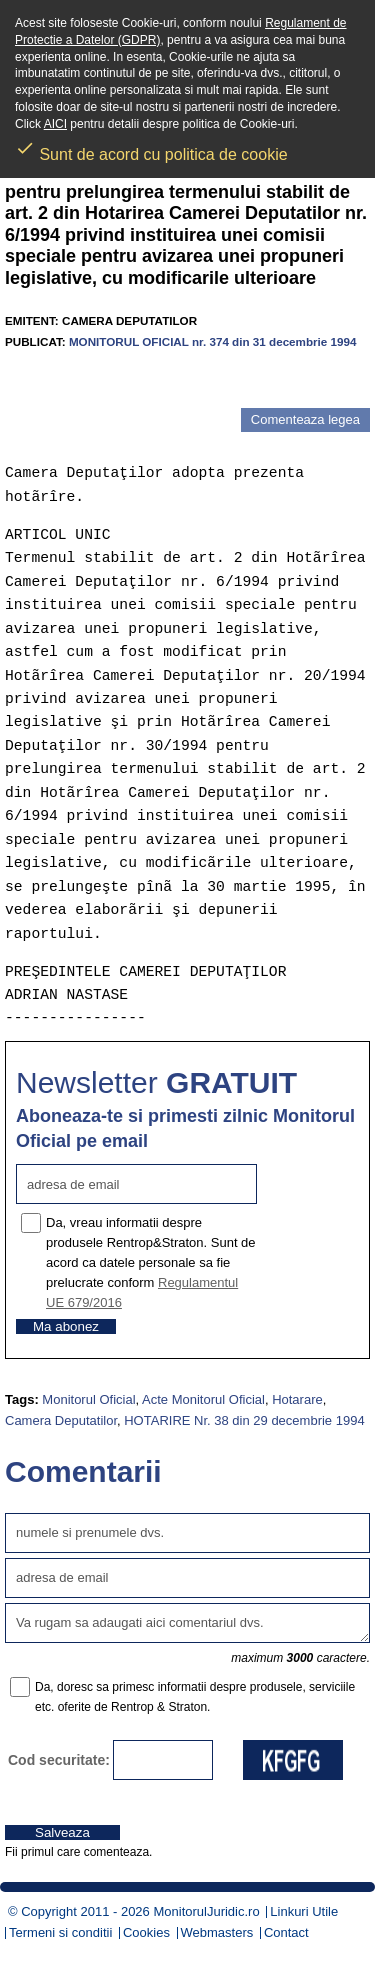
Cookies (146, 1932)
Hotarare (297, 1399)
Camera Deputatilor (61, 1420)
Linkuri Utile (304, 1911)
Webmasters (217, 1932)
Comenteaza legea (305, 419)
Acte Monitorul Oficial (203, 1399)
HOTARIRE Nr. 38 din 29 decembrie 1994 (244, 1420)
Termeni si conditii (60, 1932)
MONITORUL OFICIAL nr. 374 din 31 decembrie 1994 (213, 341)
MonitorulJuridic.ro (206, 1911)
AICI (55, 124)
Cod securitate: (59, 1760)
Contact (286, 1932)
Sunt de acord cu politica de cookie (151, 148)
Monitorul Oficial (88, 1399)
